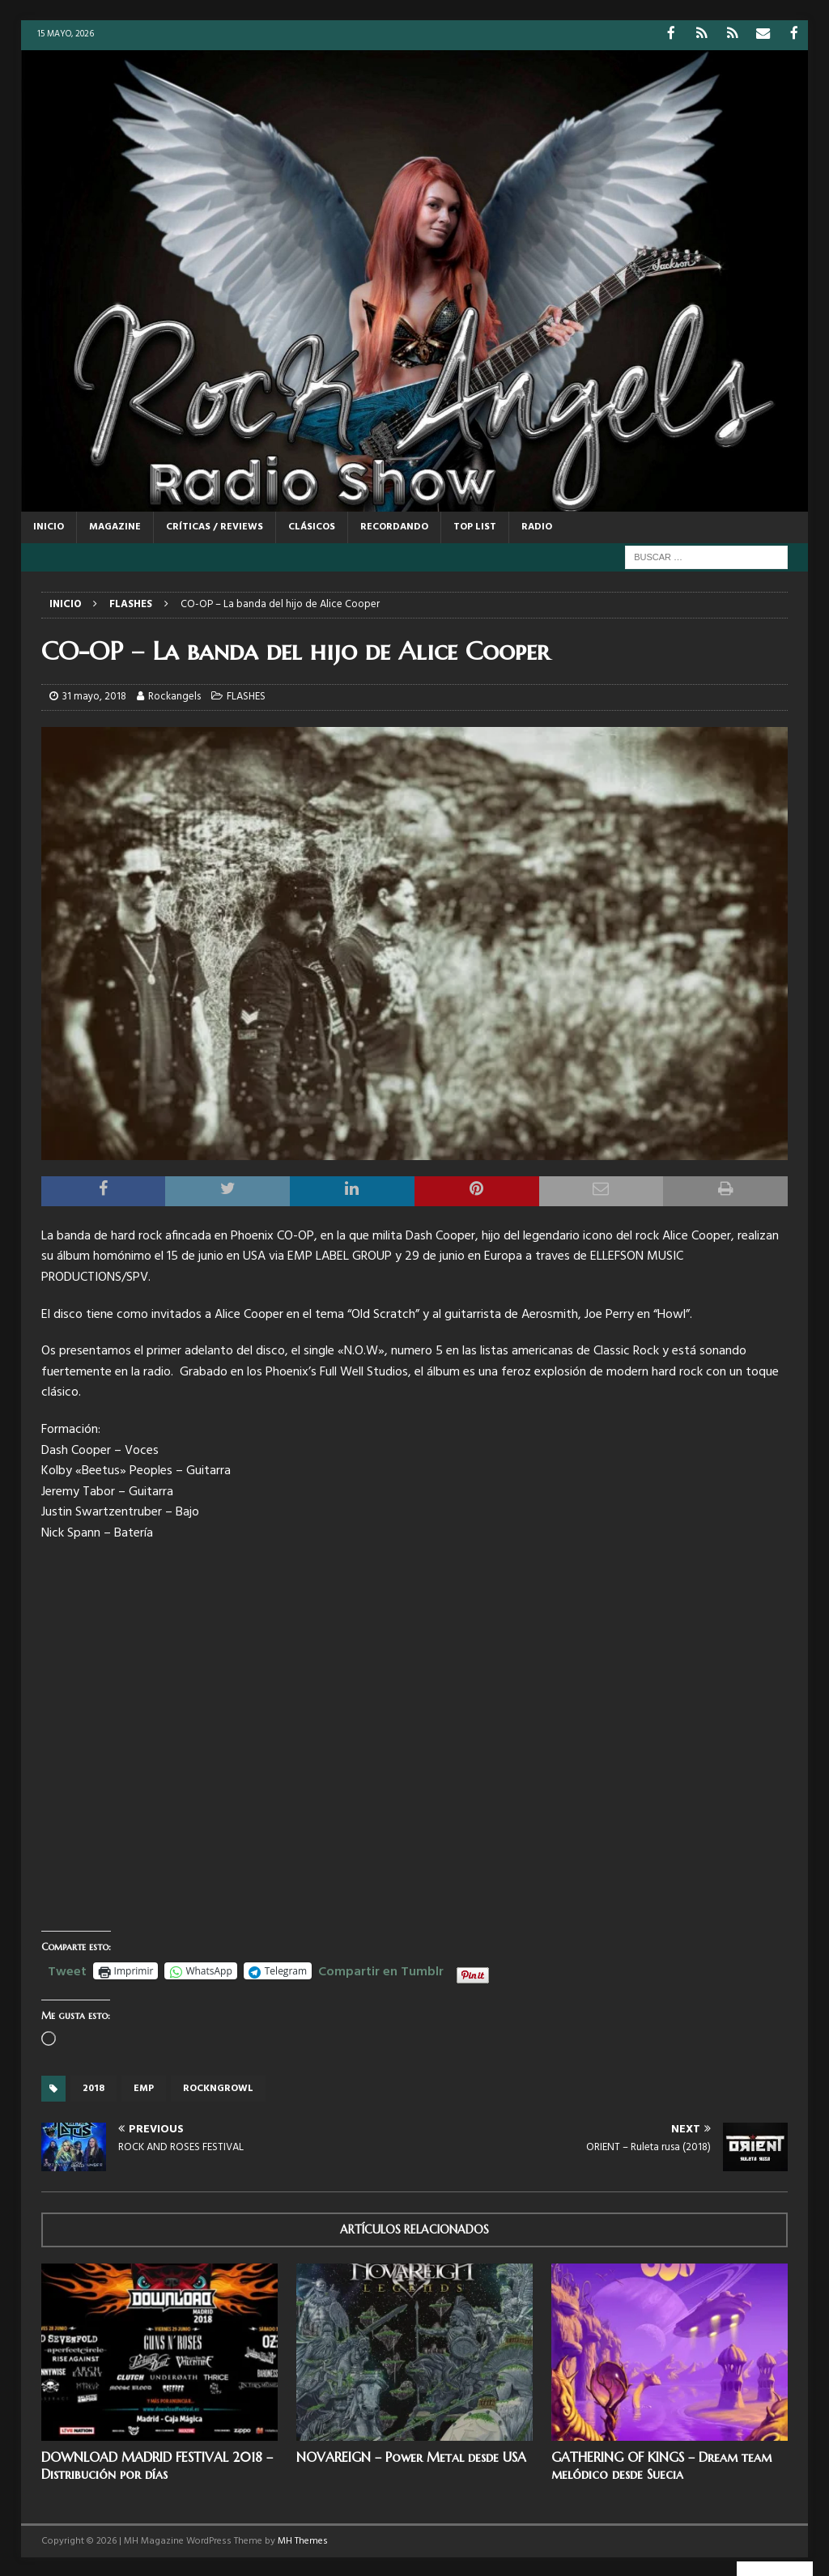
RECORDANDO (394, 525)
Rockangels (174, 695)
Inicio (48, 525)
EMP (144, 2088)
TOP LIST (474, 525)
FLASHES (246, 695)
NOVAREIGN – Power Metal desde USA (411, 2456)
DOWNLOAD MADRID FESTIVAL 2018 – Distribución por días (157, 2464)
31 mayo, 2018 (94, 695)
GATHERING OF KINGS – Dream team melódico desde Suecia (661, 2464)
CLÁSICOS (311, 525)
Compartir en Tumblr (381, 1969)
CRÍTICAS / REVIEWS (214, 525)
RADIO (536, 525)
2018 (93, 2088)
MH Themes (303, 2539)
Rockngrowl (218, 2088)
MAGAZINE (115, 525)
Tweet (67, 1969)
